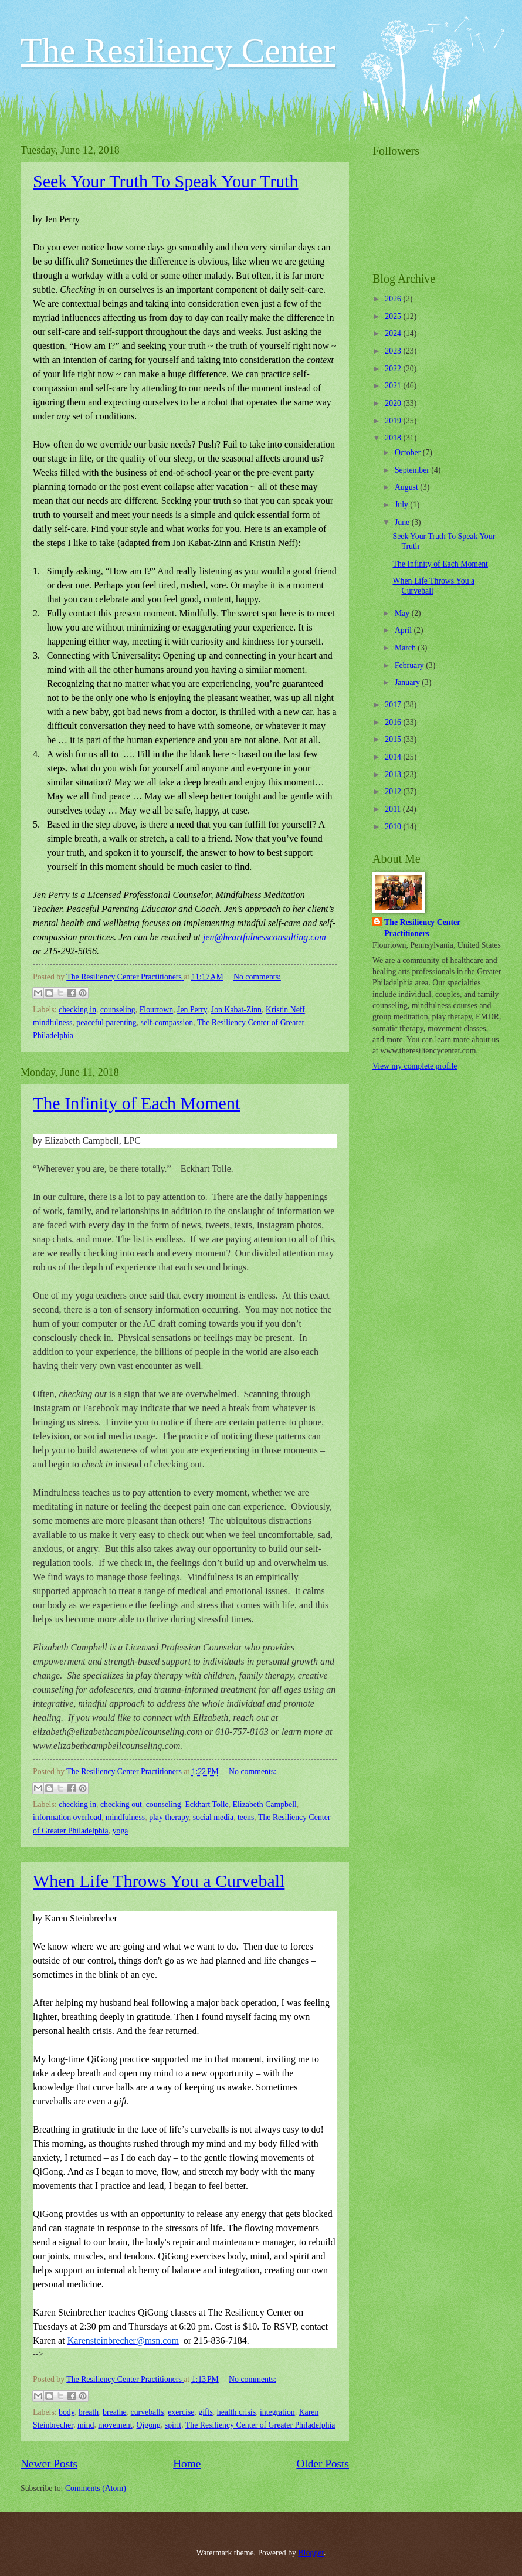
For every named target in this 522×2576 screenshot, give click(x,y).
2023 (394, 351)
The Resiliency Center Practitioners (422, 928)
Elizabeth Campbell (265, 1804)
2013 (394, 774)
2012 (394, 791)
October (409, 452)
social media (213, 1817)
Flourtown (157, 1009)
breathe (115, 2412)
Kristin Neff (285, 1009)
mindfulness (52, 1022)
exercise (181, 2412)
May (403, 613)
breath (89, 2412)
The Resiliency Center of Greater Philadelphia (260, 2425)
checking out (121, 1804)
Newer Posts (49, 2464)
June (403, 522)
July (402, 504)
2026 (394, 298)
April (404, 630)
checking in (77, 1009)
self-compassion (167, 1022)
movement (115, 2425)
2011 (394, 809)
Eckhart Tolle (206, 1804)
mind (85, 2425)
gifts (205, 2412)
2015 (394, 739)
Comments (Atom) (95, 2488)
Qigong (149, 2425)
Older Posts (322, 2464)
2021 (394, 385)
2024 (394, 333)
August (407, 487)
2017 (394, 704)
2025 (394, 316)
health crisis (236, 2412)
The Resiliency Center (178, 50)
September (413, 470)
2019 (394, 420)
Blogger (311, 2552)
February (410, 665)
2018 (394, 437)
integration (277, 2412)
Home (187, 2464)
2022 (394, 368)
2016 (394, 722)
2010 (394, 826)
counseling (117, 1009)
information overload (67, 1817)
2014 (394, 757)
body (66, 2412)
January (408, 682)
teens (246, 1817)
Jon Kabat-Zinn (236, 1009)
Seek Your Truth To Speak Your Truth (166, 181)
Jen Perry (192, 1009)
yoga (120, 1830)
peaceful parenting (106, 1022)
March (406, 647)
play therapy (169, 1817)
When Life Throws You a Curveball (158, 1880)
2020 (394, 403)
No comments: (257, 976)
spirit (173, 2425)
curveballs (147, 2412)
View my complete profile (414, 1066)
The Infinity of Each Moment (136, 1103)
